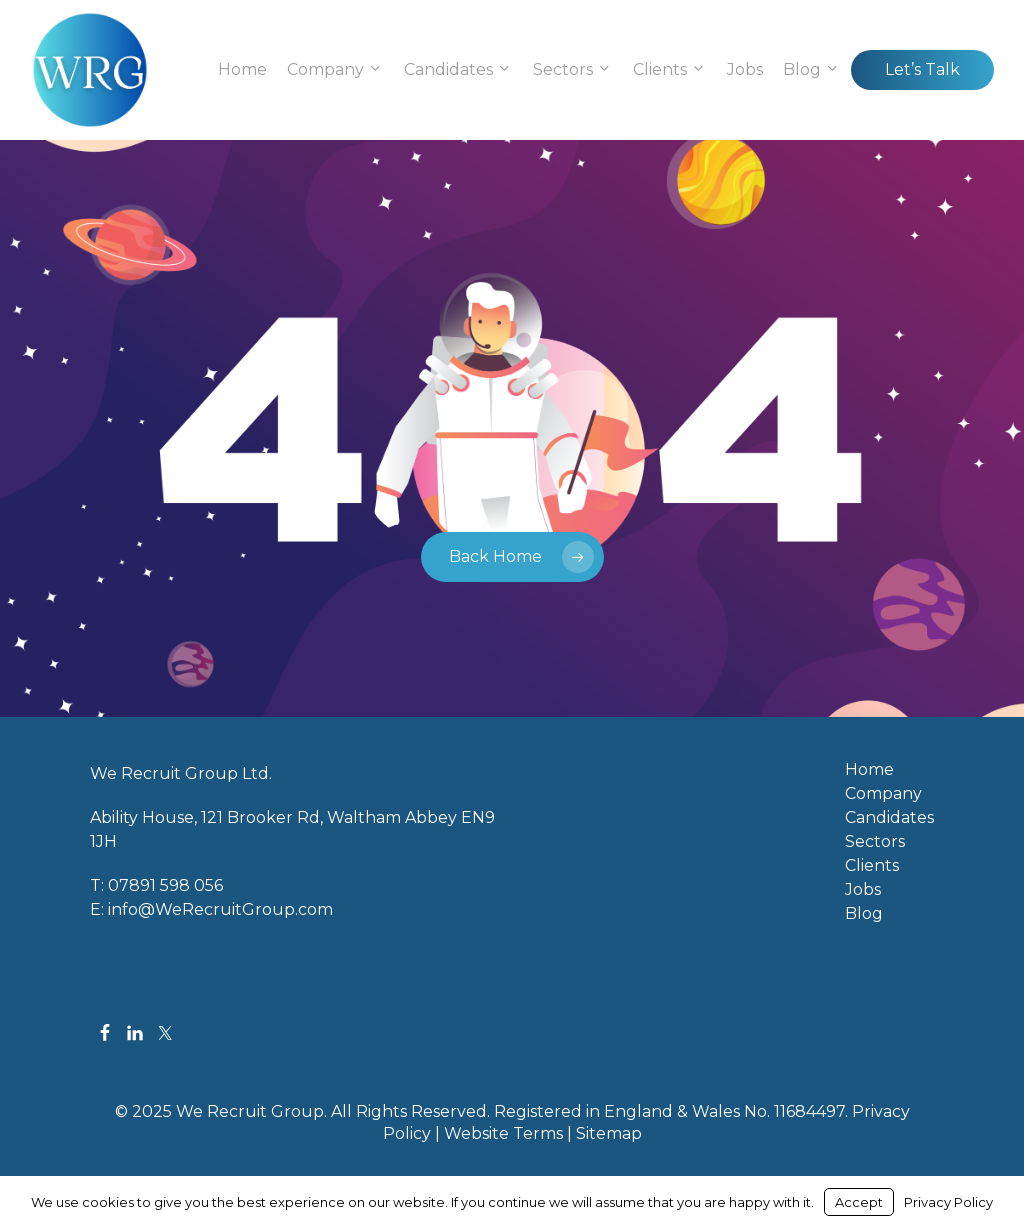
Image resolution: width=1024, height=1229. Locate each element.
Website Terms (503, 1133)
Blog (864, 914)
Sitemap (609, 1133)
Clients (872, 866)
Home (869, 770)
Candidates (889, 818)
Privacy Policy (948, 1202)
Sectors (875, 842)
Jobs (863, 890)
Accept (859, 1202)
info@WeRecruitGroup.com (220, 909)
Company (883, 794)
